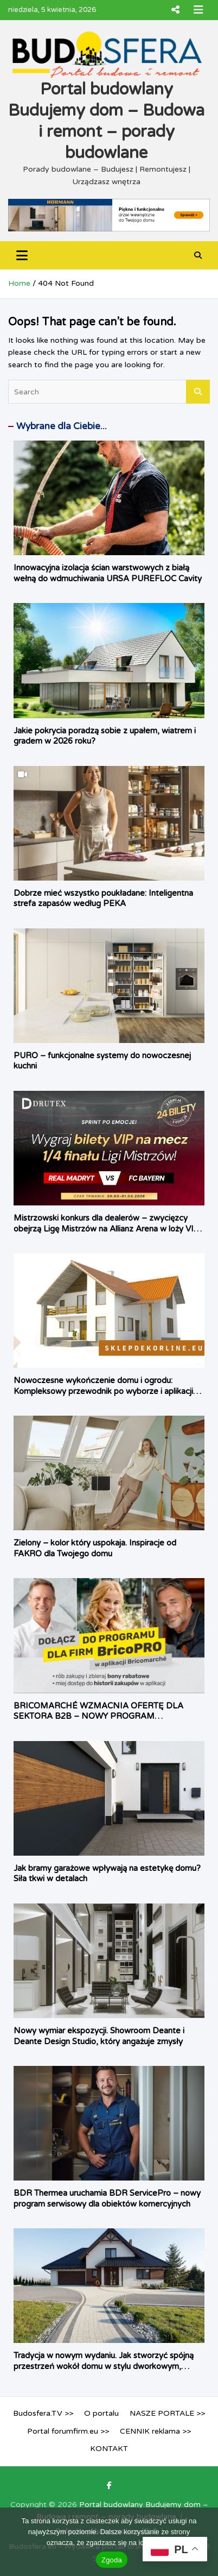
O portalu (101, 2413)
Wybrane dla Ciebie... (61, 426)
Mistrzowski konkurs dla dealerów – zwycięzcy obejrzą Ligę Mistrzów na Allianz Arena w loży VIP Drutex (107, 1228)
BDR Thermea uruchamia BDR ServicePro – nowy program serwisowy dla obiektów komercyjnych (107, 2198)
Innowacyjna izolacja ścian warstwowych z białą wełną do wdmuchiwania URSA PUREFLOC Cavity (108, 573)
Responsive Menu (175, 10)
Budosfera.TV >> (43, 2413)
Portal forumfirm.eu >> (68, 2431)
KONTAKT (109, 2448)
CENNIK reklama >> (155, 2431)
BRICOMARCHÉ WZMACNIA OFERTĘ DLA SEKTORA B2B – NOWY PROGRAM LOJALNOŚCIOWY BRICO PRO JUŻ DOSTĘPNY (107, 1716)
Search (198, 392)
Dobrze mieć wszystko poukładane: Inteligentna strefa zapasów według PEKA (103, 898)
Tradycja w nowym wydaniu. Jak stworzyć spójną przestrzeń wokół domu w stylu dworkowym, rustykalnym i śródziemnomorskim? (104, 2366)
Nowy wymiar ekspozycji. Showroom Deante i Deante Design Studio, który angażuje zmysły (99, 2036)
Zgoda (111, 2560)
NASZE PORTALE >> (167, 2413)
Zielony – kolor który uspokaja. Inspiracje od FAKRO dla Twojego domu (95, 1548)
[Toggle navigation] (22, 255)
